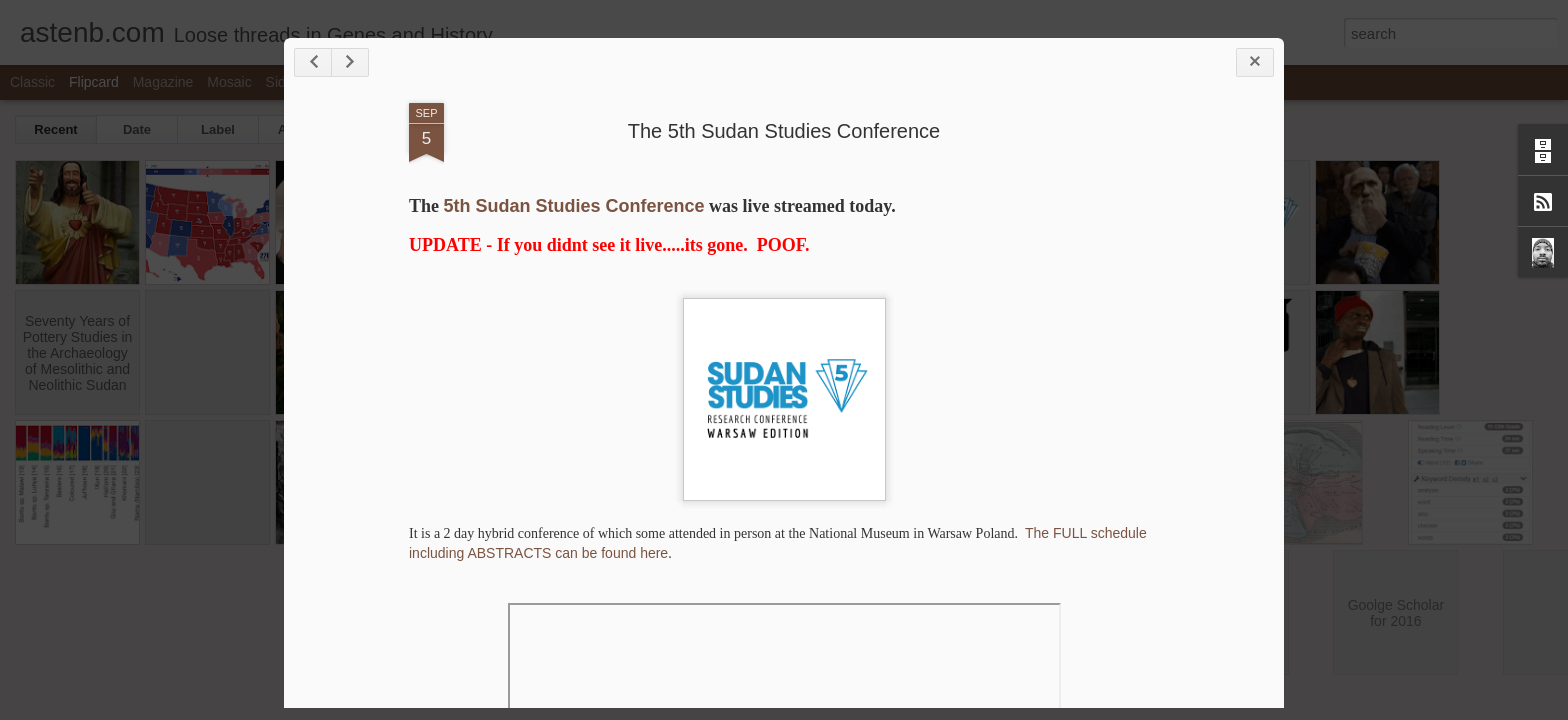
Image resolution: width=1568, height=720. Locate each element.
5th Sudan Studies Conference (574, 206)
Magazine (163, 82)
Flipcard (94, 82)
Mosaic (229, 82)
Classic (32, 82)
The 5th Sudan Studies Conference (784, 131)
